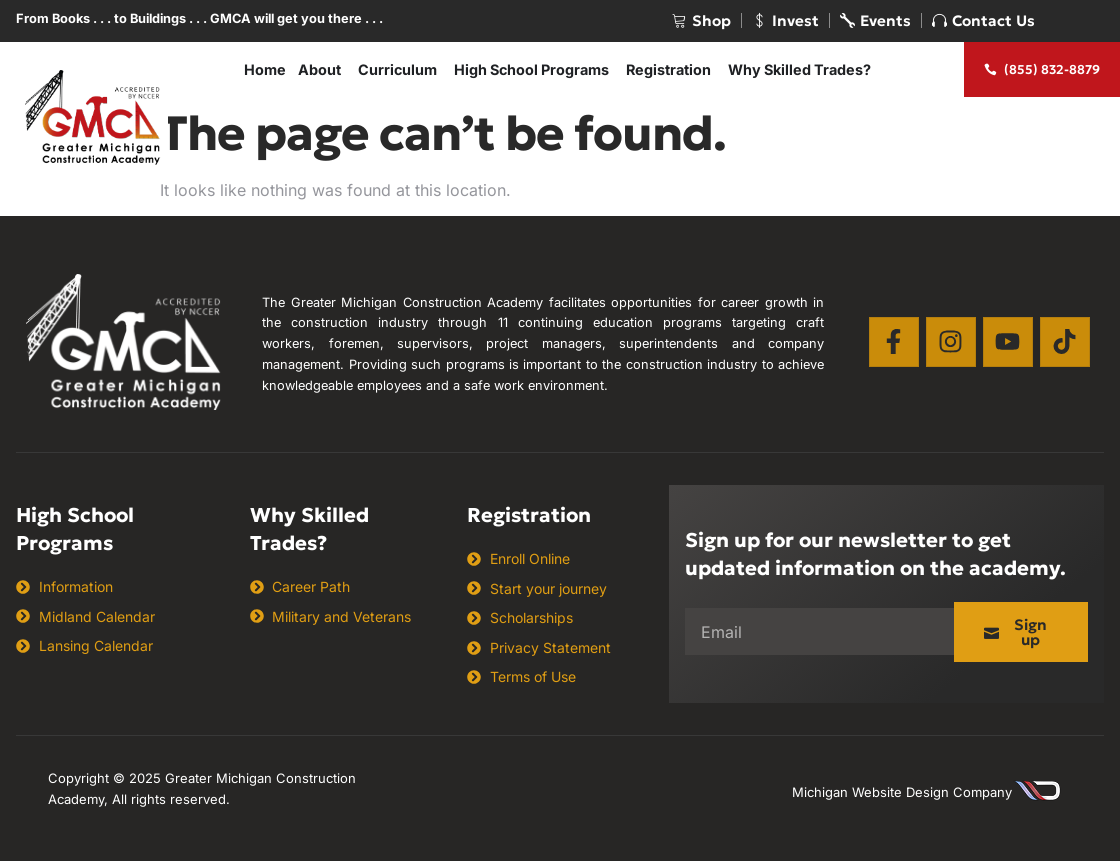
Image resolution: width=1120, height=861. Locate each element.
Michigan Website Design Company (902, 792)
